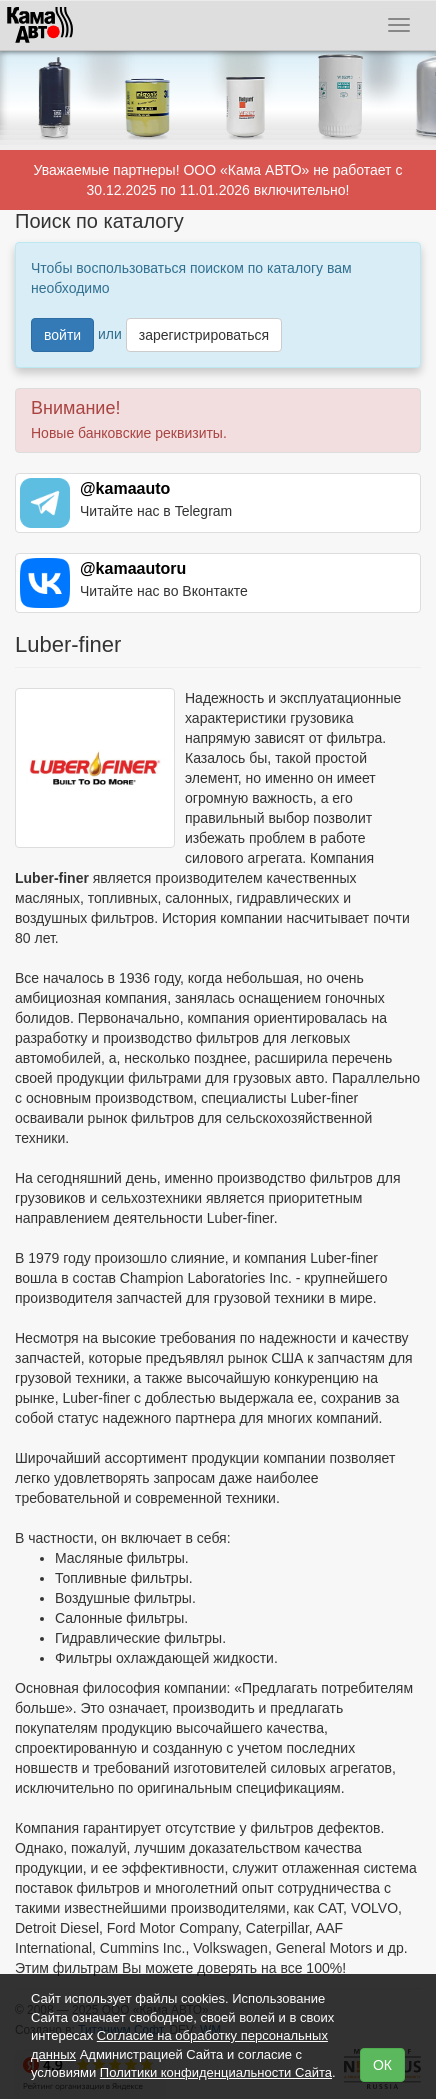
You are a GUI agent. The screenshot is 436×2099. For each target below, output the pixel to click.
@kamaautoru (133, 568)
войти (62, 335)
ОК (382, 2065)
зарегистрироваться (204, 335)
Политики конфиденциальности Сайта (216, 2072)
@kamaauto (125, 488)
